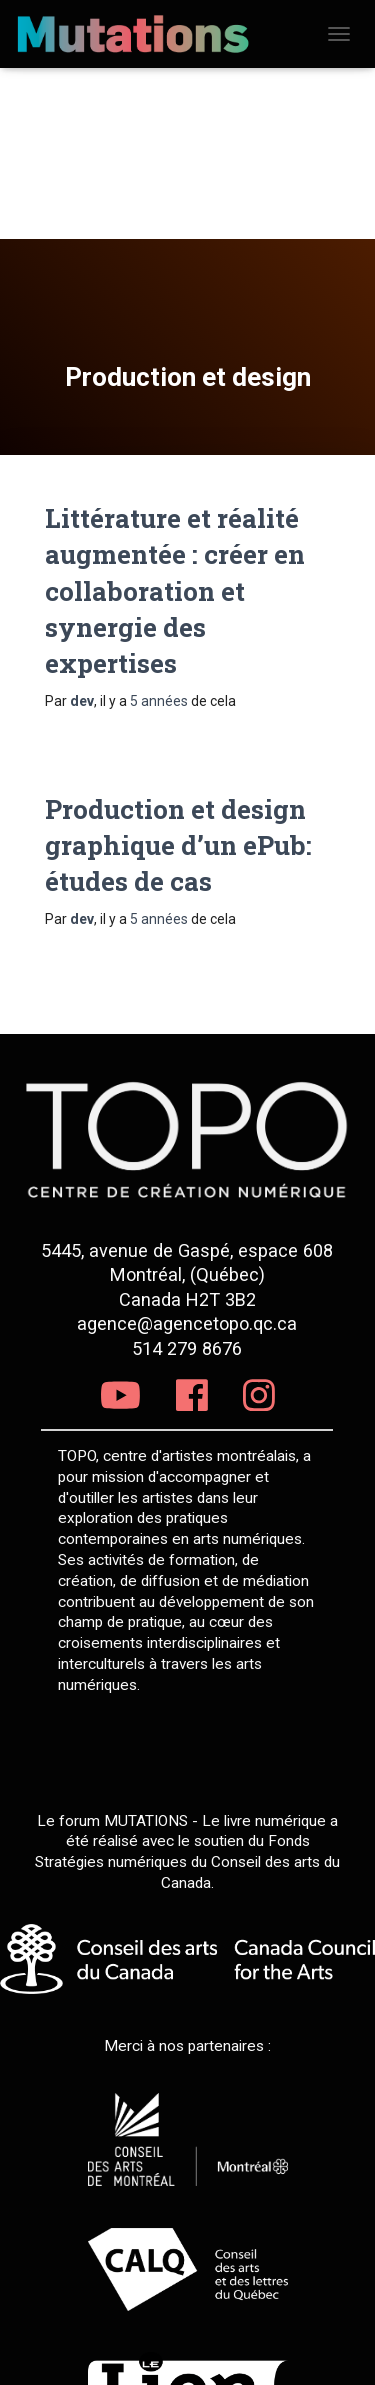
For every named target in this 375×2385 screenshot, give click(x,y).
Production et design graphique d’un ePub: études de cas (178, 845)
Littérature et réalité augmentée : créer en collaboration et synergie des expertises (175, 591)
